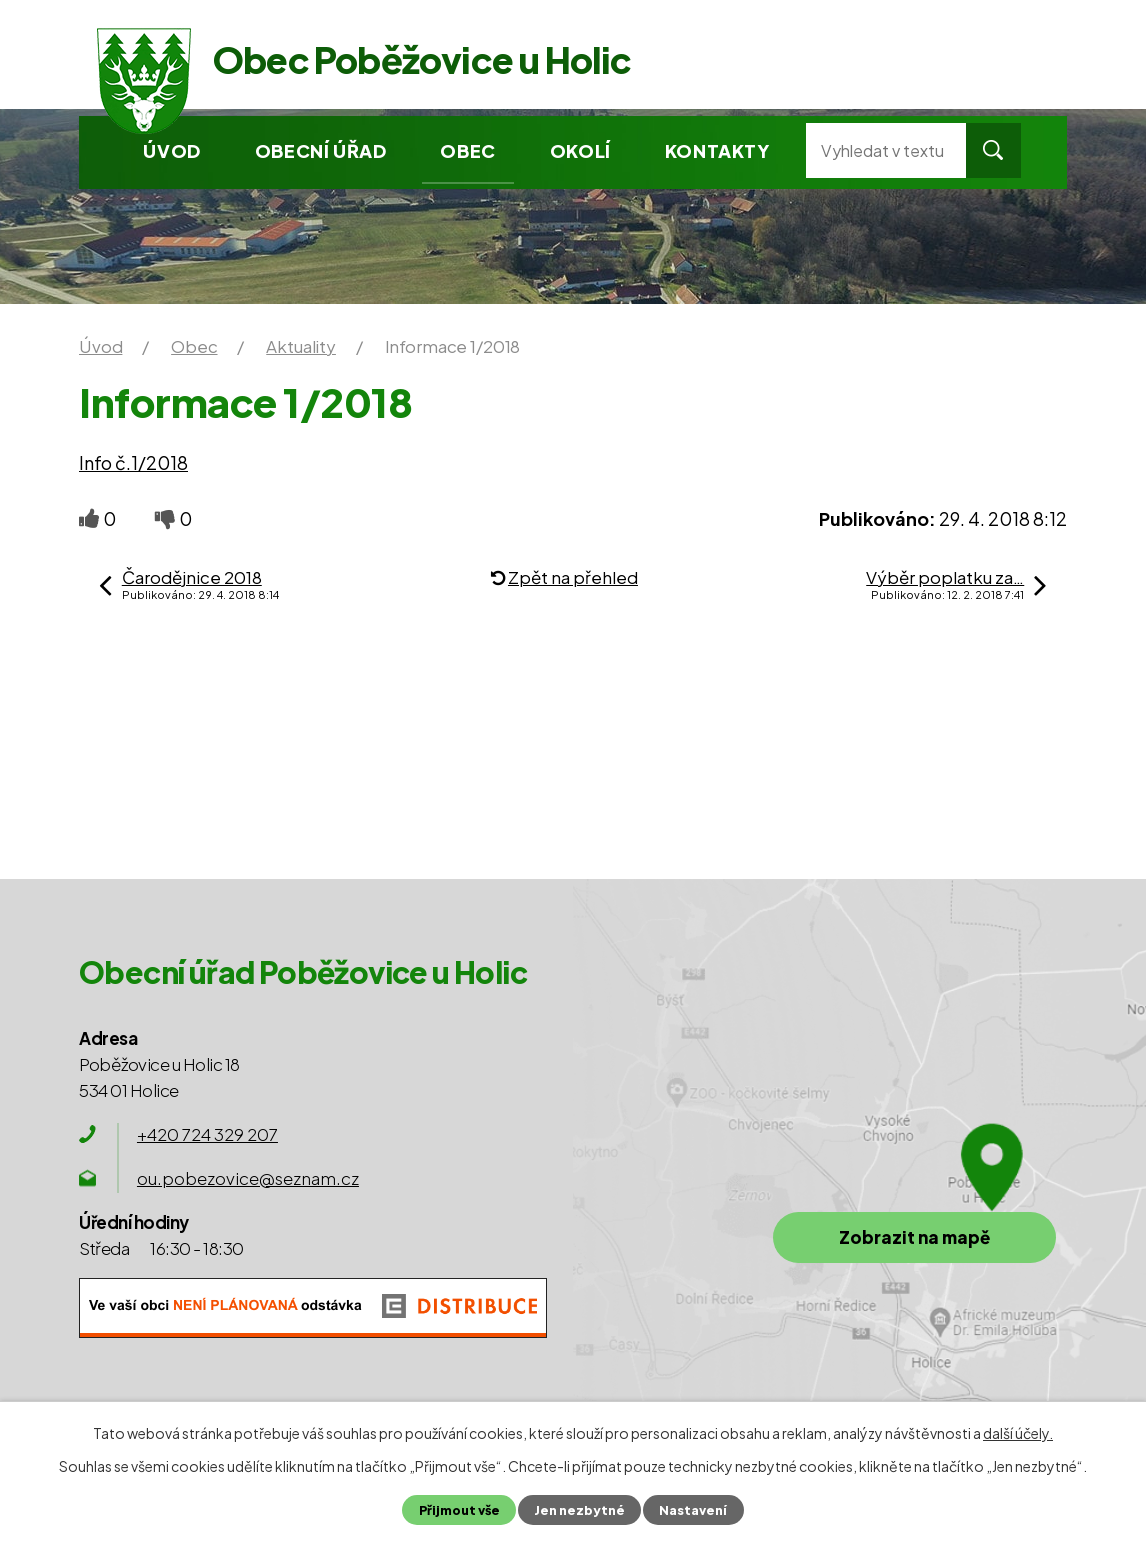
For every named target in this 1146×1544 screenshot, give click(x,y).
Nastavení (693, 1510)
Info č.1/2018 (133, 462)
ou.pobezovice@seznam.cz (248, 1178)
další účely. (1018, 1433)
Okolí (580, 150)
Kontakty (717, 150)
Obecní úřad (321, 150)
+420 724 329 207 (207, 1134)
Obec (467, 150)
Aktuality (301, 346)
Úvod (171, 150)
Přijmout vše (459, 1510)
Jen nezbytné (579, 1510)
